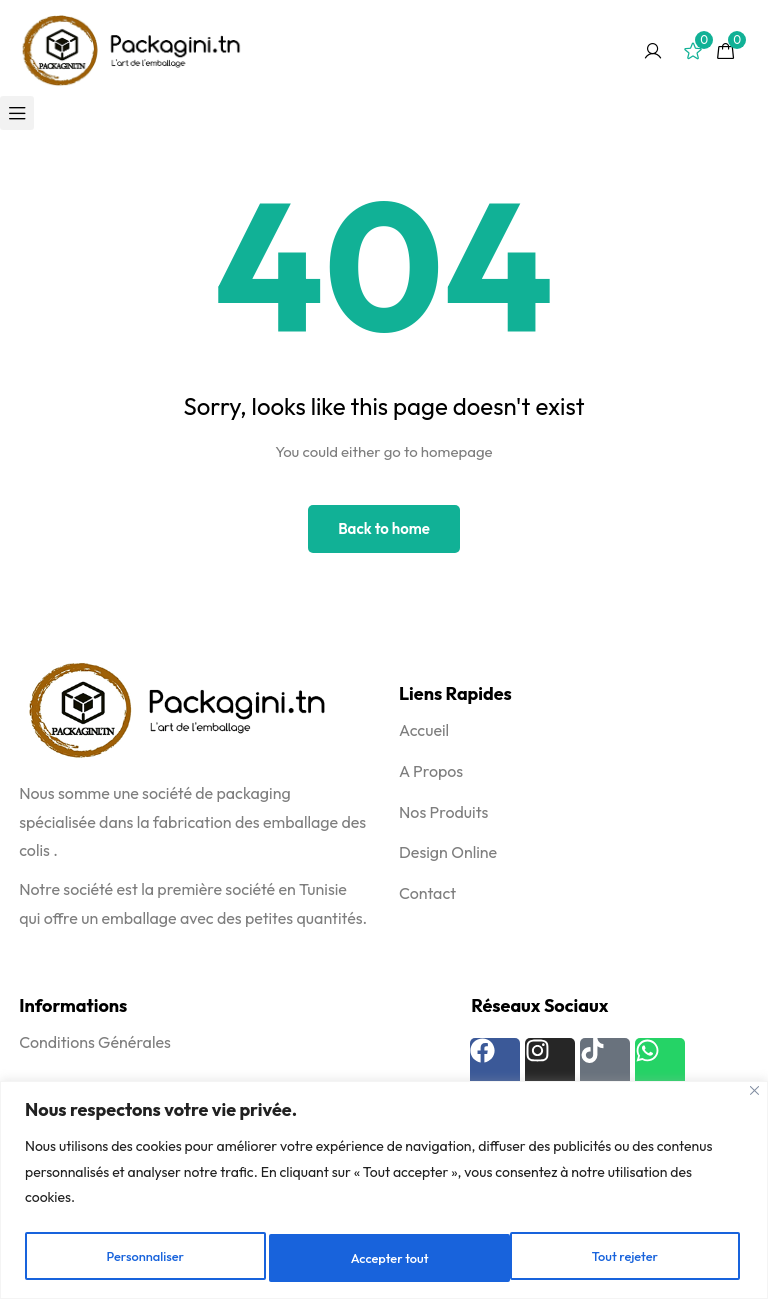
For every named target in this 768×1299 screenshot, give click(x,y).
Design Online (448, 852)
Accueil (424, 730)
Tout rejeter (384, 1258)
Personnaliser (144, 1258)
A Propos (431, 771)
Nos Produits (443, 812)
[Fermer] (754, 1093)
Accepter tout (623, 1258)
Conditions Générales (95, 1042)
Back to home (384, 528)
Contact (427, 893)
